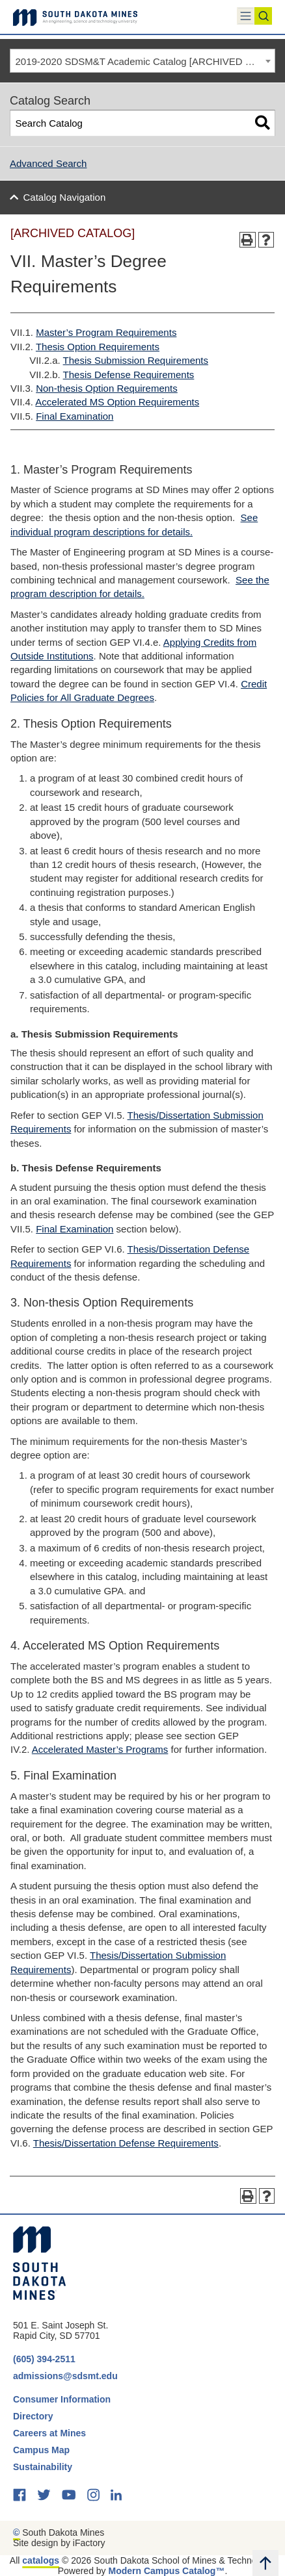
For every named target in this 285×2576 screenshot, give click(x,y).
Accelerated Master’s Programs (100, 1749)
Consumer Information (62, 2399)
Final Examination (74, 416)
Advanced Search (48, 163)
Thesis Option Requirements (97, 346)
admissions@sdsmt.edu (65, 2376)
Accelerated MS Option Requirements (117, 401)
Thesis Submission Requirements (135, 360)
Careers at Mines (49, 2433)
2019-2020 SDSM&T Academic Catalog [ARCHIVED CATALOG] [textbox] (145, 61)
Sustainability (44, 2467)
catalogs (40, 2560)
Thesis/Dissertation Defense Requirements (126, 2143)
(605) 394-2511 (44, 2359)
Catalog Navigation (64, 197)
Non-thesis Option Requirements (107, 388)
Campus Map (41, 2450)
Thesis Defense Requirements (129, 374)
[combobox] (142, 61)
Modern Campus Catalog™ (167, 2571)
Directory (33, 2416)
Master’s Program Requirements (106, 332)
